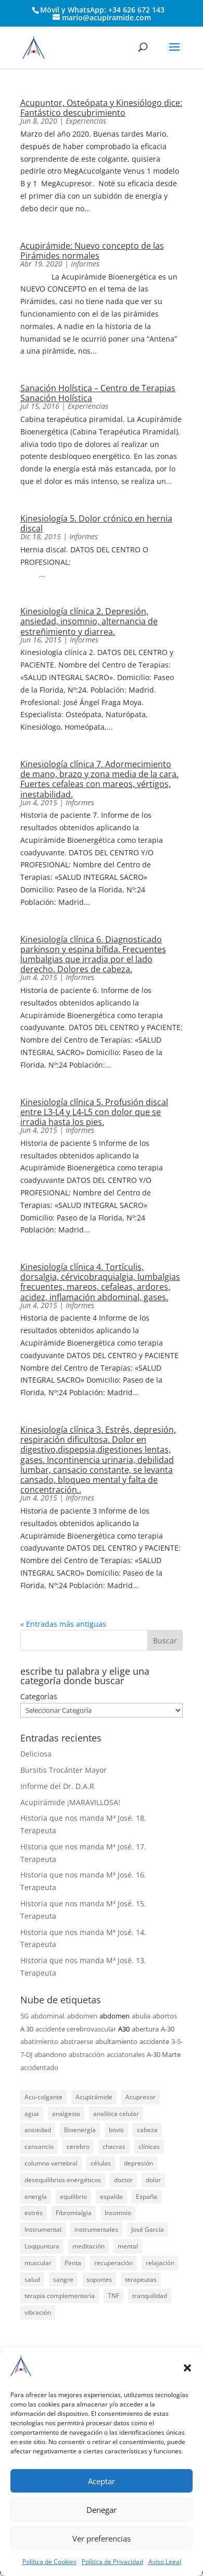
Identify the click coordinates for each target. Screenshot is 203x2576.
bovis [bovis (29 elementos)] (116, 2129)
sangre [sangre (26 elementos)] (63, 2279)
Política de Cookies (49, 2561)
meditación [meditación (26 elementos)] (88, 2246)
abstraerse (76, 2041)
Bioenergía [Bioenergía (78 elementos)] (80, 2129)
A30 (124, 2029)
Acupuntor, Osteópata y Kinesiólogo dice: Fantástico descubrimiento (101, 107)
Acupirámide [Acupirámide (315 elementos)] (93, 2097)
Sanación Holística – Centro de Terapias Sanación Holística (97, 393)
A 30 (26, 2029)
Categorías (38, 1696)
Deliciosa (36, 1754)
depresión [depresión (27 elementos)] (138, 2163)
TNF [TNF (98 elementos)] (113, 2295)
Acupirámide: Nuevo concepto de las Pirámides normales (92, 250)
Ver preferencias (101, 2538)
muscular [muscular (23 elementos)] (38, 2262)
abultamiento (116, 2041)
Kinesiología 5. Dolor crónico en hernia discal (96, 523)
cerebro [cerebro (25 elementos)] (78, 2146)
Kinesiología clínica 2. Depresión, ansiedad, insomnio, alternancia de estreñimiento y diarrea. (89, 621)
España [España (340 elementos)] (146, 2196)
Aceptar (101, 2481)
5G (24, 2016)
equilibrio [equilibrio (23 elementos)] (73, 2196)
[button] (187, 2368)
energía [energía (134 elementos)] (35, 2196)
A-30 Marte (164, 2054)
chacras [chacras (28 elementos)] (114, 2146)
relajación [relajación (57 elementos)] (160, 2262)
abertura (145, 2029)
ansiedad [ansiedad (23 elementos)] (37, 2129)
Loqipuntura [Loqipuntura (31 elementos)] (41, 2246)
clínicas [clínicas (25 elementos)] (149, 2146)
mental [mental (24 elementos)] (128, 2246)
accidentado (39, 2067)
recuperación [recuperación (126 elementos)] (113, 2262)
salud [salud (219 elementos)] (32, 2279)
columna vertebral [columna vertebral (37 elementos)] (51, 2163)
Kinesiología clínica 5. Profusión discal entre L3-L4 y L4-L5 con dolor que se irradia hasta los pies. (94, 1112)
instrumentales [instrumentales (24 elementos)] (96, 2229)
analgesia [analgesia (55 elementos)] (66, 2113)
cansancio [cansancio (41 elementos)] (39, 2146)
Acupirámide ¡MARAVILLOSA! (70, 1802)
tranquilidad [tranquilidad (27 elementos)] (149, 2295)
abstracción (87, 2054)
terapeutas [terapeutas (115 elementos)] (141, 2279)
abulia (141, 2016)
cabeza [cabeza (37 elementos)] (147, 2129)
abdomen (114, 2016)
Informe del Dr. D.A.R (57, 1786)
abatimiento (39, 2041)
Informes (85, 264)
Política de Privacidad (112, 2561)
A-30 (167, 2029)
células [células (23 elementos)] (101, 2163)
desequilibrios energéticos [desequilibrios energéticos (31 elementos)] (62, 2179)
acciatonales (126, 2054)
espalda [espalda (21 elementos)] (111, 2196)
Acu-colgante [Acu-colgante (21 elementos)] (43, 2097)
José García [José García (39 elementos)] (147, 2229)
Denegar (101, 2510)
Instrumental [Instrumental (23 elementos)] (42, 2229)
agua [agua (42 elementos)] (31, 2113)
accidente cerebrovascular (75, 2029)
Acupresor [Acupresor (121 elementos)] (140, 2097)
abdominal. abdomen (64, 2016)
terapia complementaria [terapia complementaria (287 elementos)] (59, 2295)
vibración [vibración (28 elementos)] (37, 2312)
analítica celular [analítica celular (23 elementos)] (116, 2113)
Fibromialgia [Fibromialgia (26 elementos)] (74, 2212)
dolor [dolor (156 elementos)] (153, 2179)
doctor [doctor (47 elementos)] (123, 2179)
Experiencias (86, 121)
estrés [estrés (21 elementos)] (33, 2212)
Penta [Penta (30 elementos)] (73, 2262)
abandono (50, 2054)
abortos (165, 2016)
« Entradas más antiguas (63, 1624)
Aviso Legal (164, 2561)
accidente (154, 2041)
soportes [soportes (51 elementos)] (99, 2279)
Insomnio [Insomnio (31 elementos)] (118, 2212)
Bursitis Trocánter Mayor (63, 1770)
